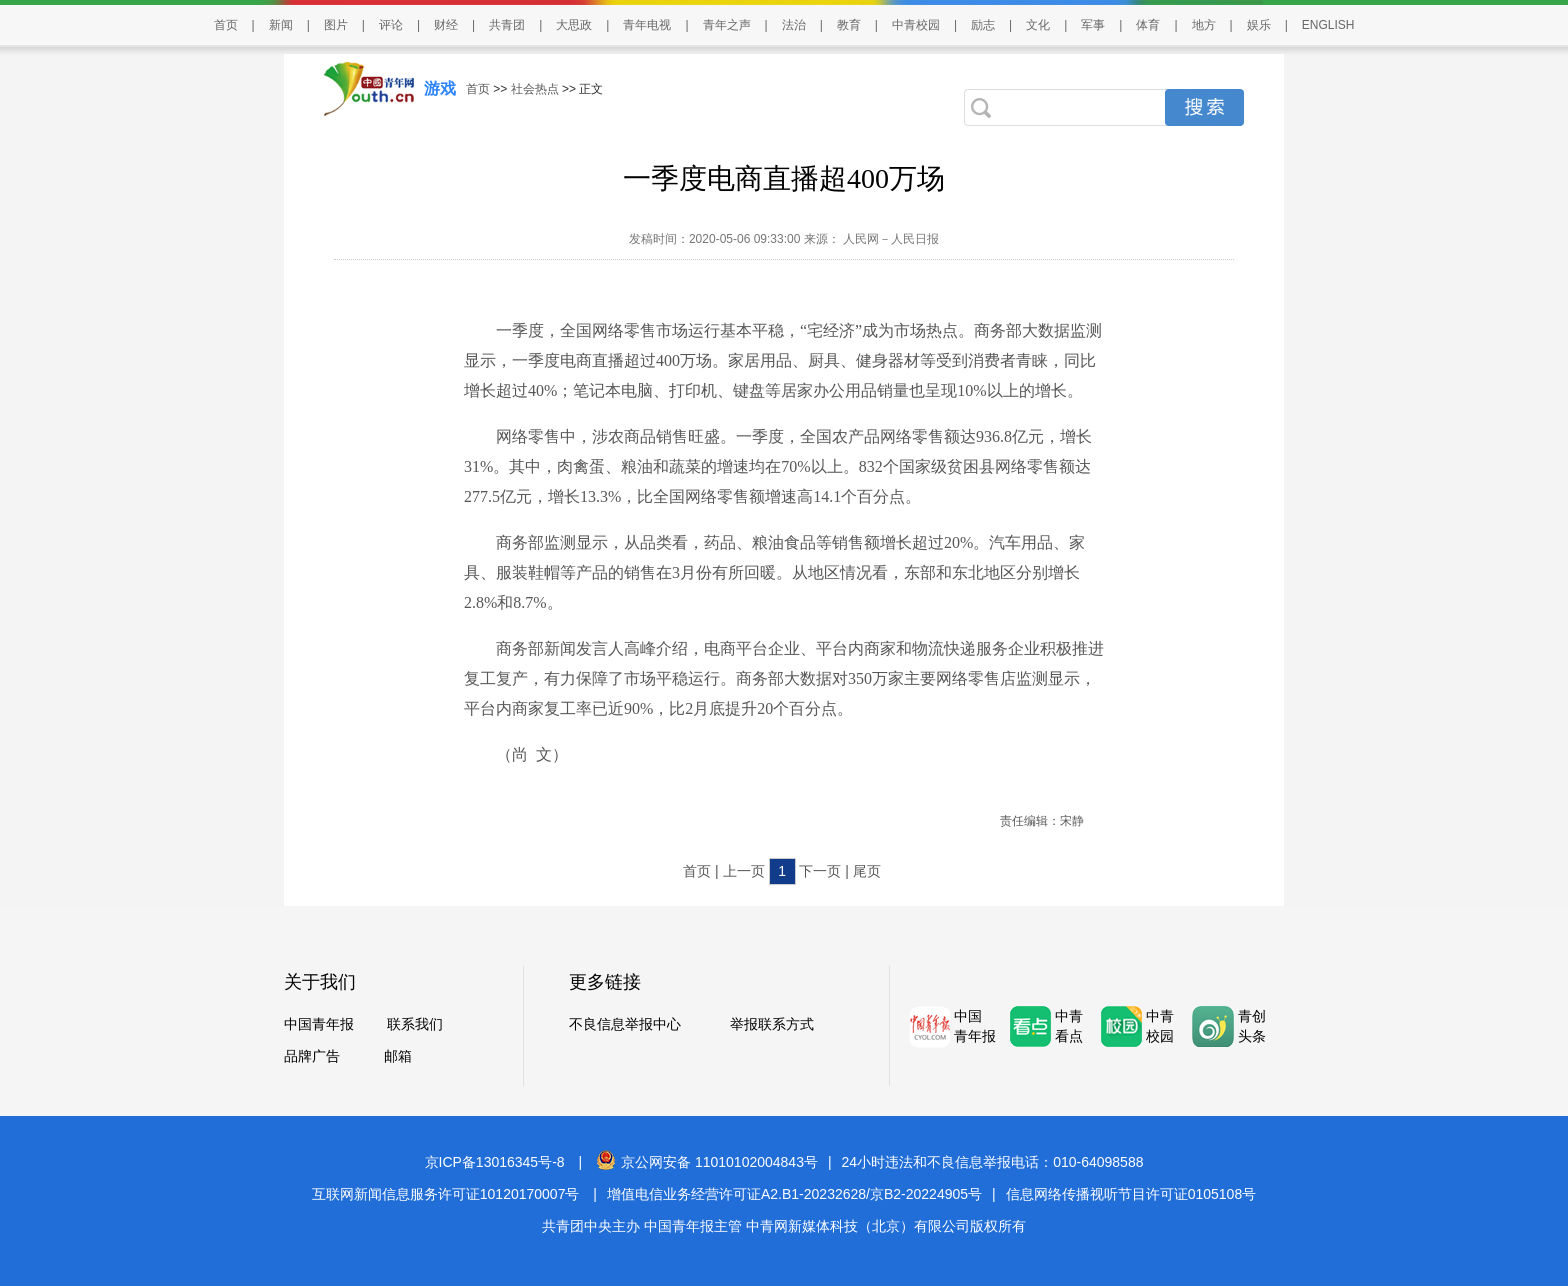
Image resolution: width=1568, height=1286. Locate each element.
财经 (446, 25)
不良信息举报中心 (625, 1024)
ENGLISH (1328, 25)
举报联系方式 (772, 1024)
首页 (226, 25)
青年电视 (647, 25)
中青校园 (916, 25)
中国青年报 (319, 1024)
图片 (336, 25)
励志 (983, 25)
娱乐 (1259, 25)
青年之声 (727, 25)
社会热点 (535, 89)
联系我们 (415, 1024)
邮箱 (398, 1056)
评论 (391, 25)
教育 (849, 25)
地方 (1204, 25)
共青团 (507, 25)
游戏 (440, 88)
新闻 (281, 25)
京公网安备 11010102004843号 (707, 1162)
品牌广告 (312, 1056)
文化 (1038, 25)
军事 (1093, 25)
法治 (794, 25)
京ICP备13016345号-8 (495, 1162)
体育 (1148, 25)
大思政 (574, 25)
